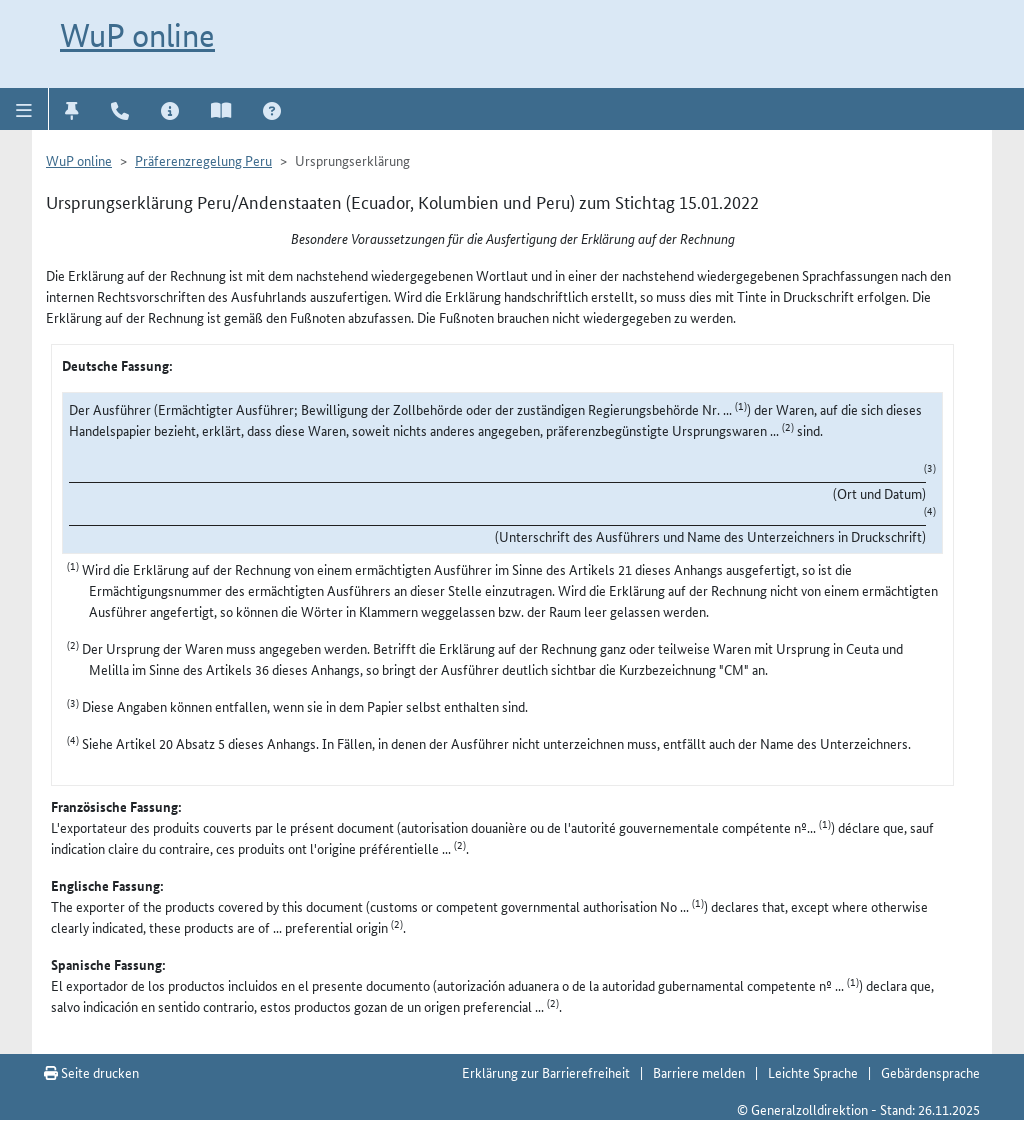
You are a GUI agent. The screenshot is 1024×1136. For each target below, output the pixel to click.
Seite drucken (91, 1072)
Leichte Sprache (813, 1072)
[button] (24, 109)
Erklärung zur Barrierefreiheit (546, 1072)
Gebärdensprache (930, 1072)
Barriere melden (699, 1072)
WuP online (137, 35)
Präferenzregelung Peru (203, 160)
